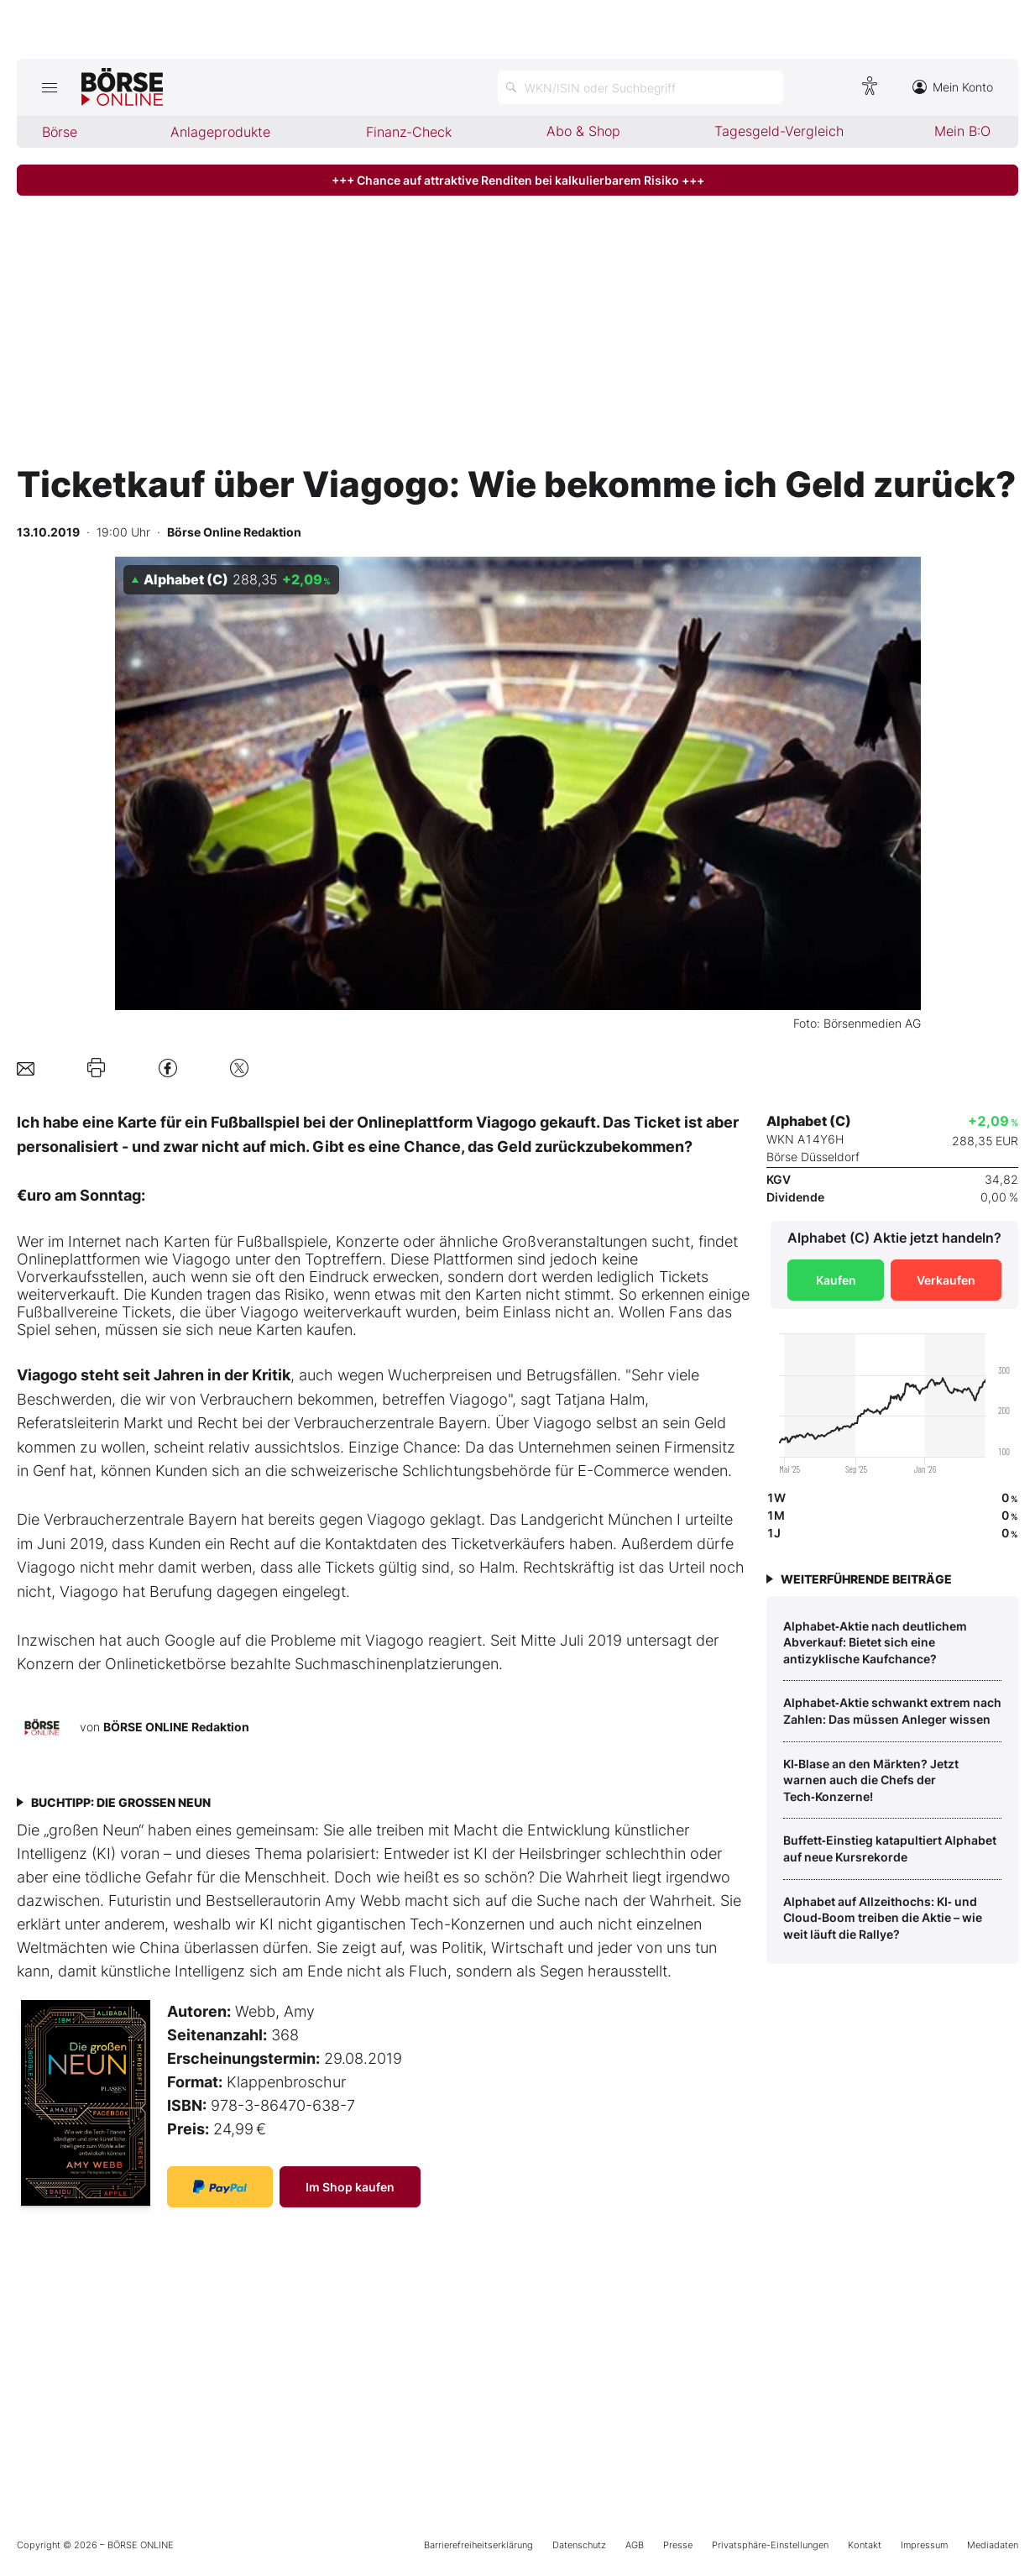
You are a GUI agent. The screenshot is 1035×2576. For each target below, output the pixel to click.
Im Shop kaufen (350, 2187)
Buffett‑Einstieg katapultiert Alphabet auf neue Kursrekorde (889, 1848)
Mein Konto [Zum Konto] (952, 87)
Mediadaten (992, 2545)
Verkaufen (946, 1280)
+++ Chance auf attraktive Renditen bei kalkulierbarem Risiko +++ (518, 180)
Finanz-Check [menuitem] (409, 131)
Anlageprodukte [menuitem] (220, 131)
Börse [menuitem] (59, 131)
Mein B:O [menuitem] (962, 131)
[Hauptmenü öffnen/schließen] (49, 87)
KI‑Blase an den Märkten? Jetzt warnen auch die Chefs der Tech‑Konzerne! (871, 1780)
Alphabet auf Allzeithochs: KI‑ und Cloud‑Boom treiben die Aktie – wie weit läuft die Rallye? (882, 1917)
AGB (634, 2545)
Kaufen (836, 1280)
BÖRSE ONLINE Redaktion (176, 1727)
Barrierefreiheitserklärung (478, 2545)
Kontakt (864, 2545)
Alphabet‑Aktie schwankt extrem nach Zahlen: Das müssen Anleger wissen (892, 1710)
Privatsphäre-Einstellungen (770, 2545)
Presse (678, 2545)
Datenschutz (579, 2545)
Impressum (924, 2545)
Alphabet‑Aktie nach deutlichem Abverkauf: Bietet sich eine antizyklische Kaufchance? (875, 1642)
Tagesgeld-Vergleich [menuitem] (779, 131)
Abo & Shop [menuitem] (583, 131)
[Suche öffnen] (640, 87)
